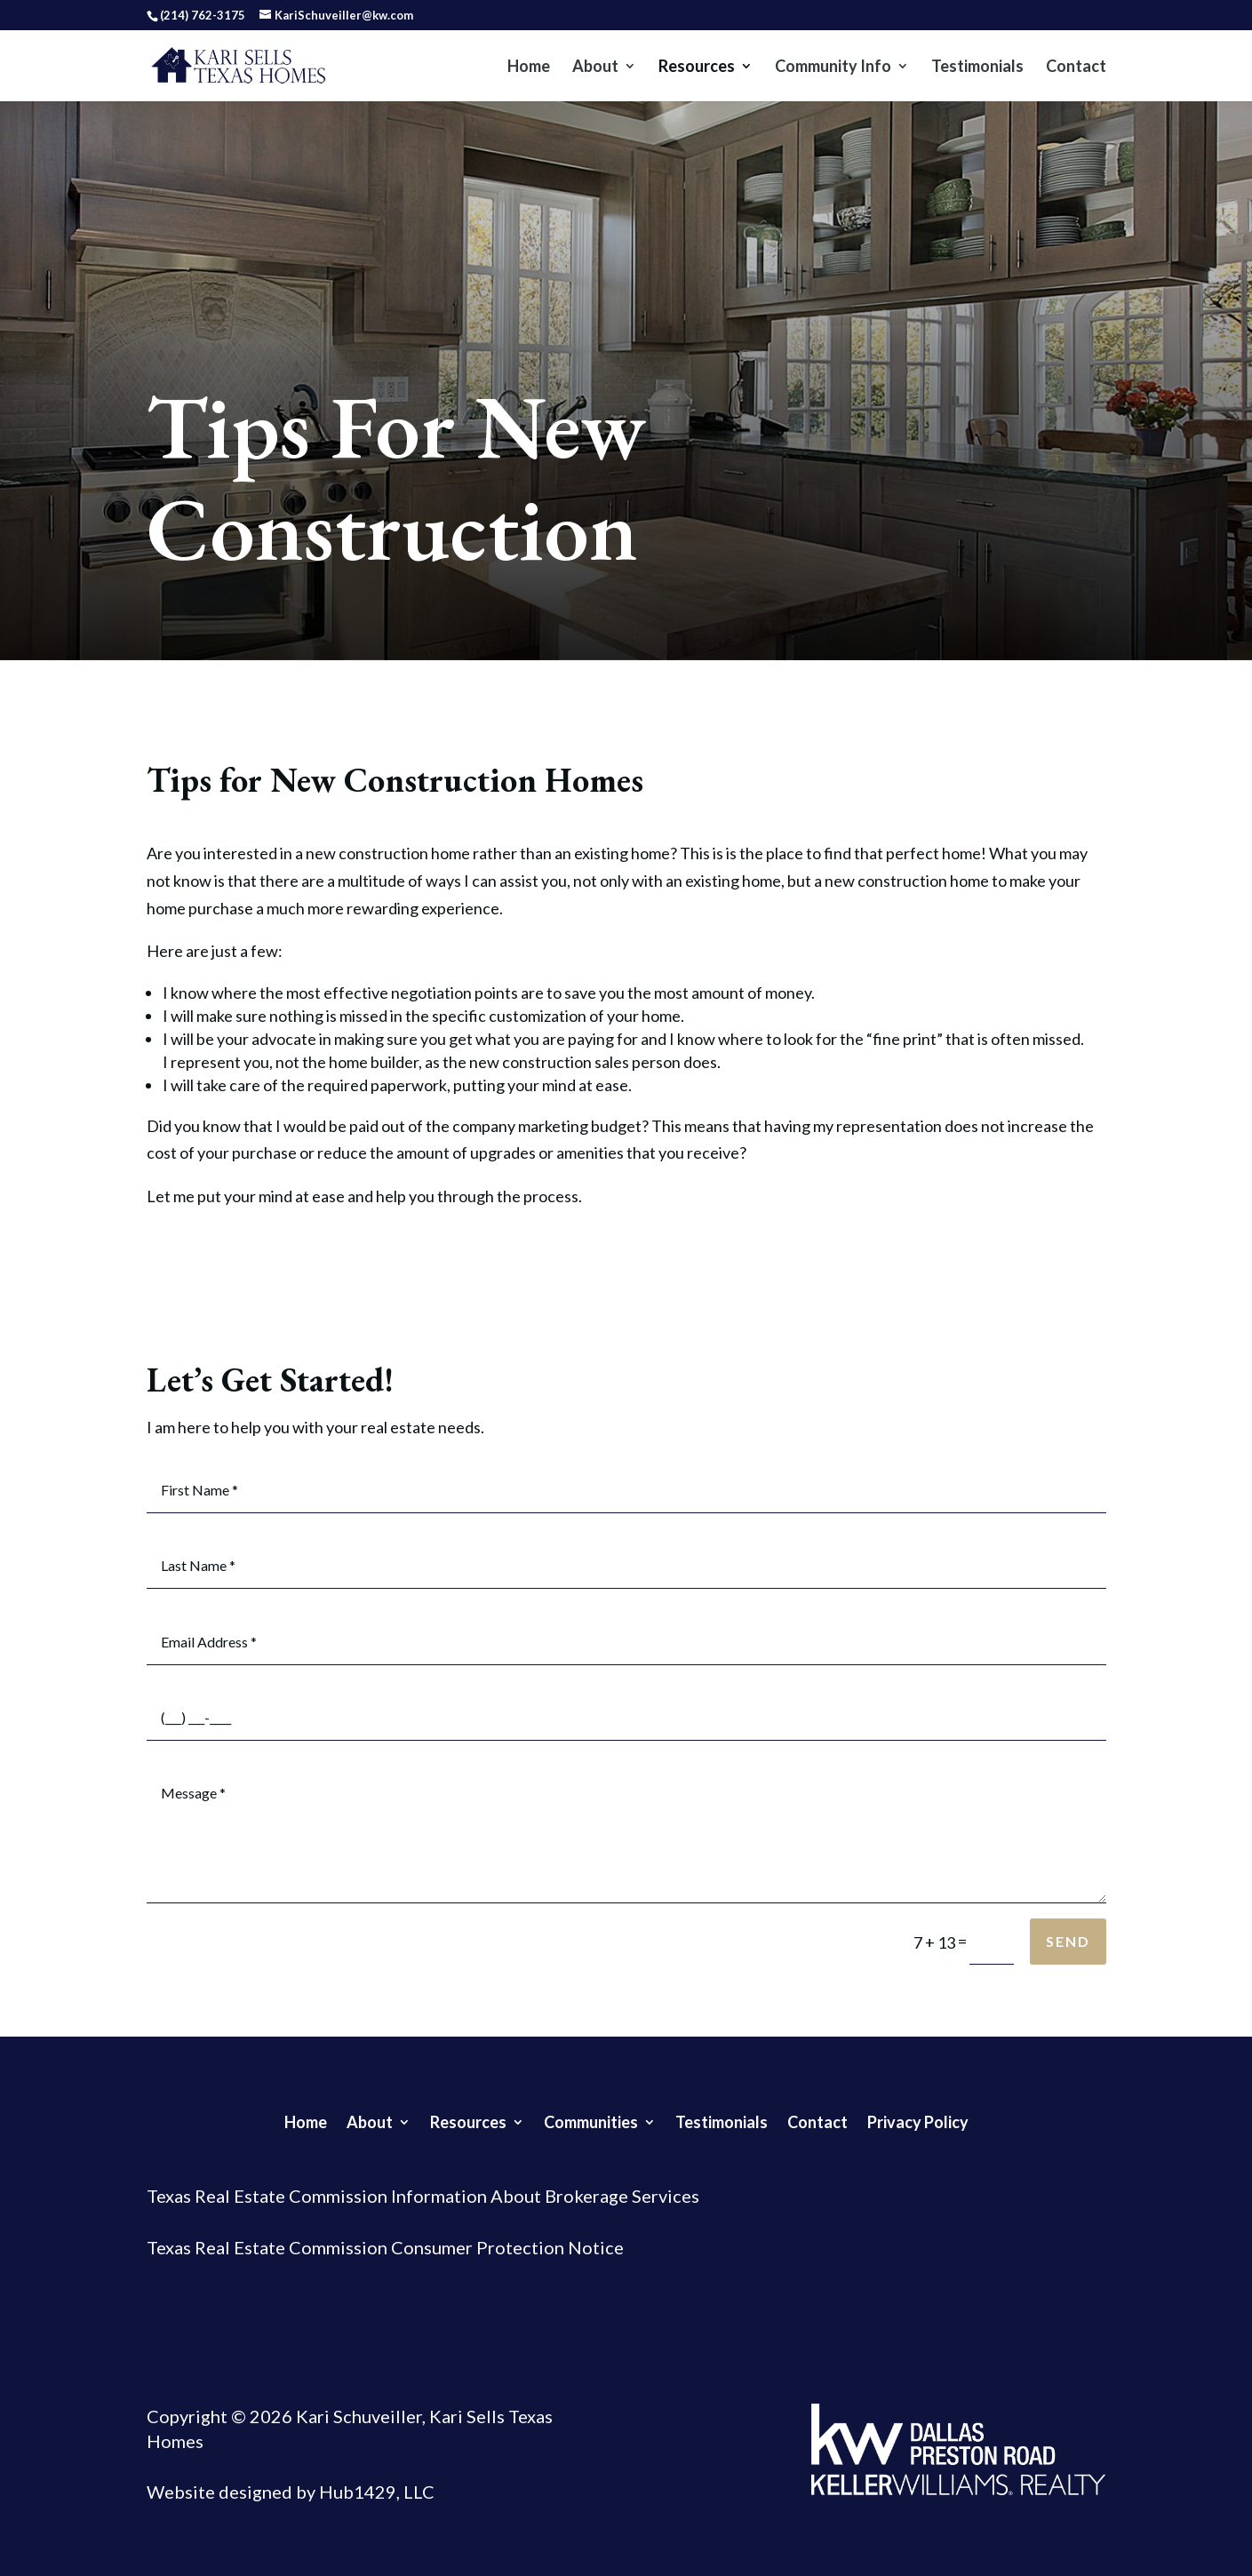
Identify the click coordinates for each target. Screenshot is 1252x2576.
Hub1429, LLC (375, 2491)
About (595, 68)
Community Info (833, 68)
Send (1068, 1941)
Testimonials (977, 68)
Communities (591, 2120)
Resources (696, 68)
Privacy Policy (918, 2120)
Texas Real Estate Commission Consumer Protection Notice (385, 2247)
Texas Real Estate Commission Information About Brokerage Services (423, 2195)
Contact (1076, 68)
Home (528, 68)
